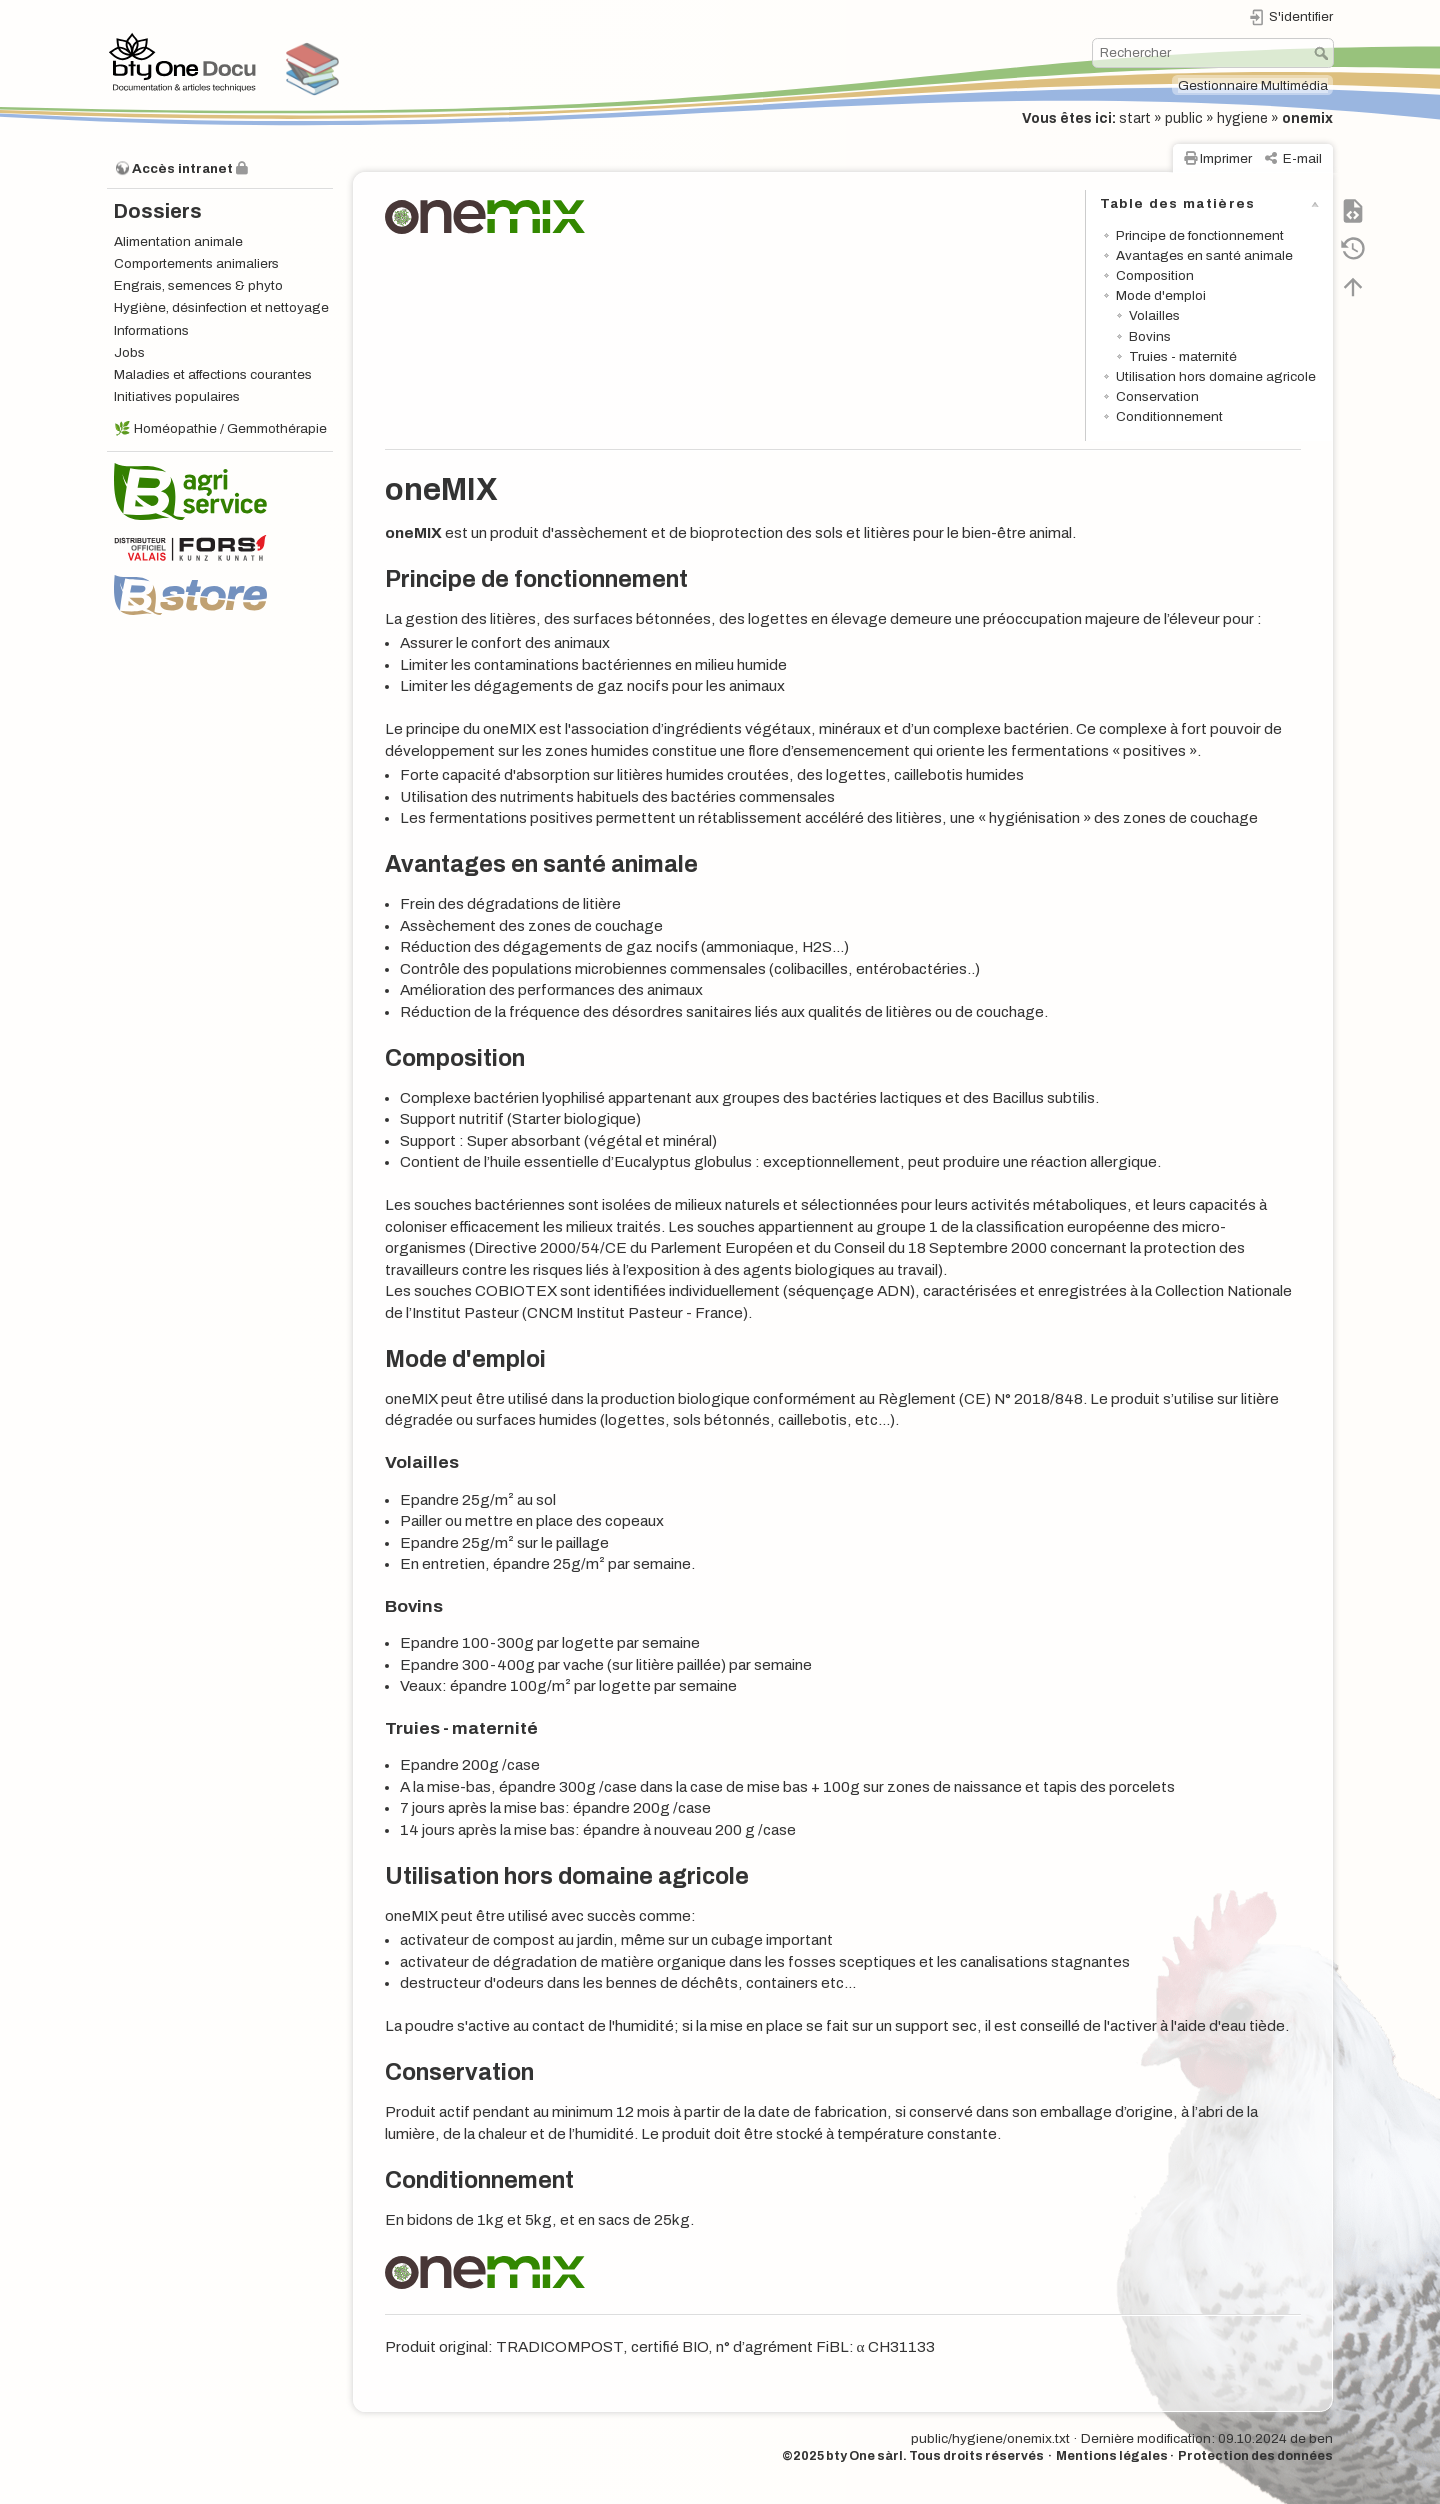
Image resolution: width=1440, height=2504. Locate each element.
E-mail (1302, 158)
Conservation (1157, 396)
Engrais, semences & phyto (198, 285)
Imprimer (1226, 158)
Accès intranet (182, 168)
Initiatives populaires (177, 396)
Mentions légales (1112, 2456)
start (1135, 118)
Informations (151, 330)
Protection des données (1255, 2456)
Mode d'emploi (1161, 295)
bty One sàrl (864, 2456)
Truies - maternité (1183, 356)
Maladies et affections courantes (213, 374)
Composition (1155, 275)
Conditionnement (1169, 416)
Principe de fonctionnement (1200, 235)
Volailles (1154, 315)
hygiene (1242, 118)
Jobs (129, 352)
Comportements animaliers (196, 263)
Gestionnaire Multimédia (1253, 85)
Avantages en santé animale (1204, 255)
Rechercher (1323, 53)
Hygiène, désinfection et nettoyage (221, 307)
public (1184, 118)
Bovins (1150, 336)
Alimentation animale (178, 241)
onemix (1307, 118)
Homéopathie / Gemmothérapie (230, 428)
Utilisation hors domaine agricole (1216, 376)
